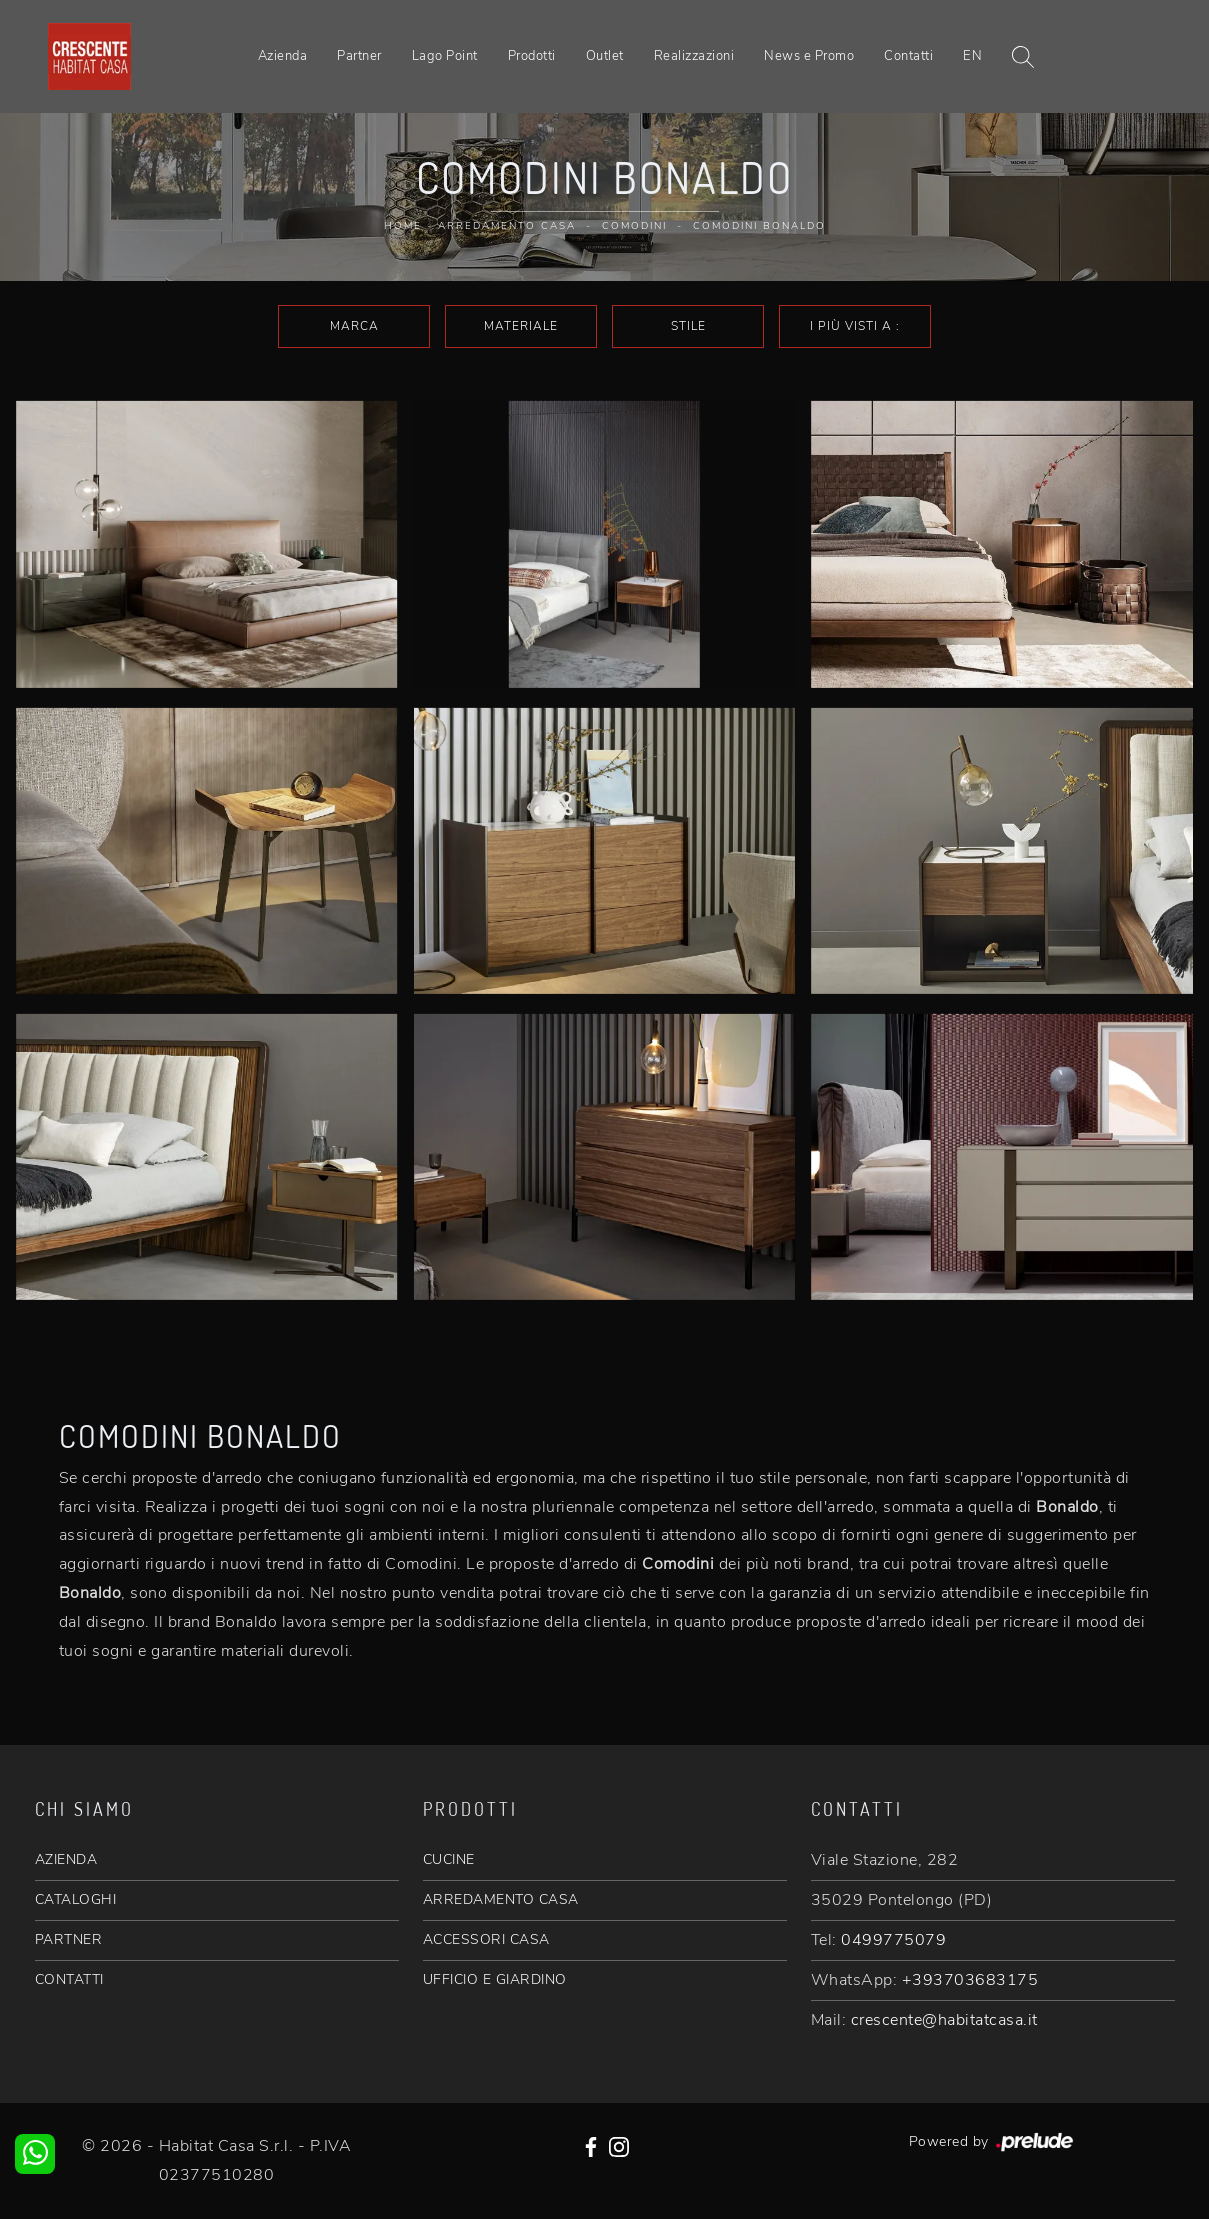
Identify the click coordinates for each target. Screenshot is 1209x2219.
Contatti (908, 56)
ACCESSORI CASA (486, 1939)
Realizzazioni (694, 56)
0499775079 (893, 1940)
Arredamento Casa (507, 226)
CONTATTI (69, 1979)
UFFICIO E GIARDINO (495, 1979)
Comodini (634, 226)
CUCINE (449, 1859)
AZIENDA (66, 1859)
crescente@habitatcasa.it (944, 2020)
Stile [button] (688, 326)
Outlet (605, 56)
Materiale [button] (521, 326)
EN (972, 56)
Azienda (283, 56)
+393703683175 (970, 1980)
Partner (359, 56)
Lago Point (445, 56)
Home (403, 226)
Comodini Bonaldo (759, 226)
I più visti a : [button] (855, 326)
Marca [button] (354, 326)
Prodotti (532, 56)
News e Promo (809, 56)
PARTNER (69, 1939)
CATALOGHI (76, 1899)
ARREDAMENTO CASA (501, 1899)
